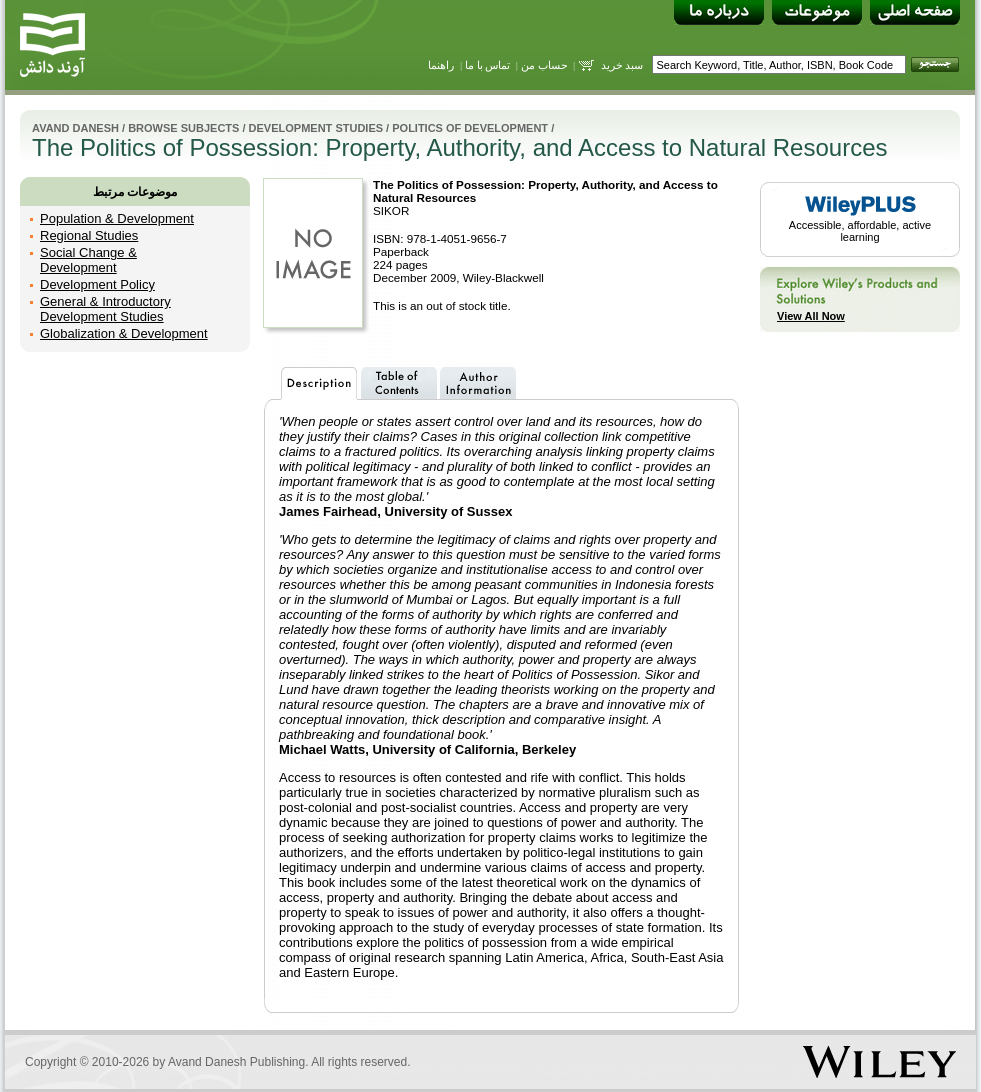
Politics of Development (470, 128)
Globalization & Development (124, 333)
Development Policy (97, 284)
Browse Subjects (183, 128)
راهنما (441, 65)
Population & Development (117, 218)
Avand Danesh (75, 128)
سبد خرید (622, 65)
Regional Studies (89, 235)
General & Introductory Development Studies (105, 309)
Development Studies (316, 128)
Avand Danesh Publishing (236, 1062)
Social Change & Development (88, 260)
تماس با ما (488, 65)
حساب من (544, 65)
